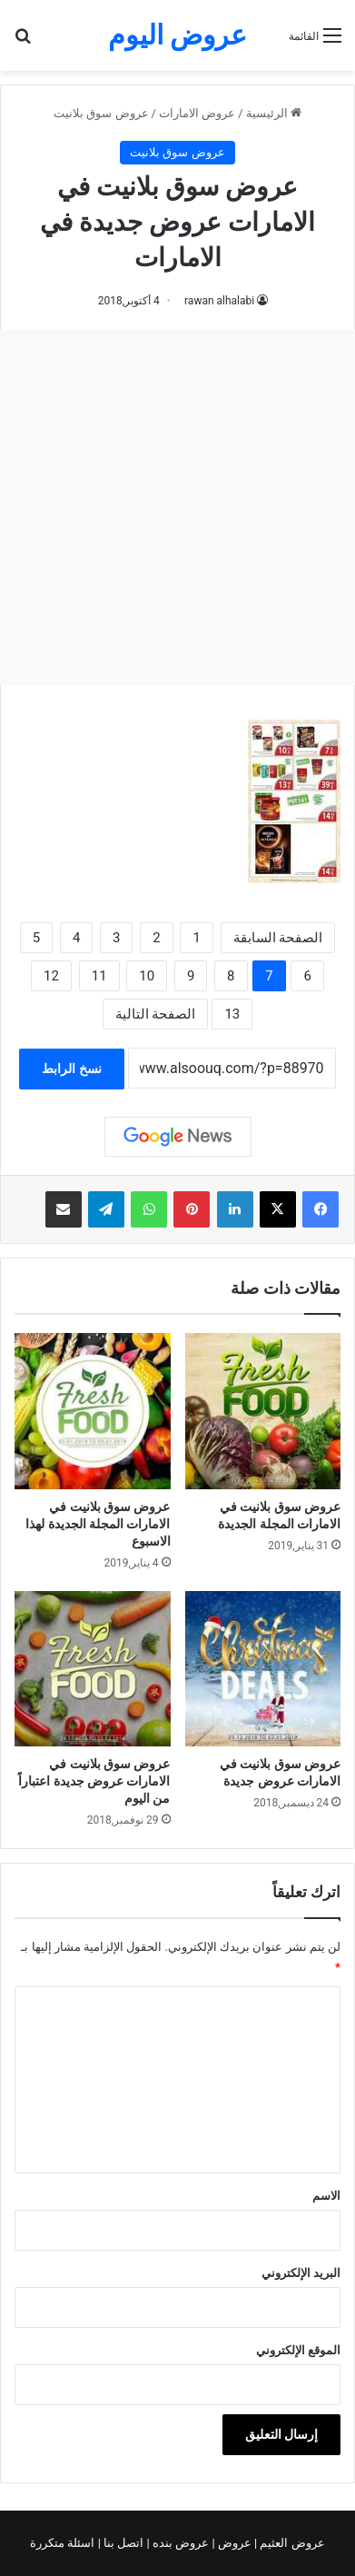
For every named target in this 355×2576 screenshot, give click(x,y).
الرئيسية (273, 113)
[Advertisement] (177, 507)
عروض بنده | (179, 2543)
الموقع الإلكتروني (298, 2350)
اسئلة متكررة (63, 2543)
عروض (234, 2543)
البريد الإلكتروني (300, 2273)
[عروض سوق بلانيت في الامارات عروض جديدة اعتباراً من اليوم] (93, 1669)
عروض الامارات (197, 113)
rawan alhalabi (219, 300)
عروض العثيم (290, 2543)
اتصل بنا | (122, 2543)
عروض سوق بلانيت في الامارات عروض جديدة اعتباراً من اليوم (94, 1780)
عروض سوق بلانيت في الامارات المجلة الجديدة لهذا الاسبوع (97, 1523)
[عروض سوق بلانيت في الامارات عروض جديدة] (263, 1669)
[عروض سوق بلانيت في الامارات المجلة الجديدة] (263, 1411)
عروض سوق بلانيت (101, 113)
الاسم (326, 2196)
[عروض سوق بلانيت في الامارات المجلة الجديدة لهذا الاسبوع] (93, 1411)
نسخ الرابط (71, 1068)
